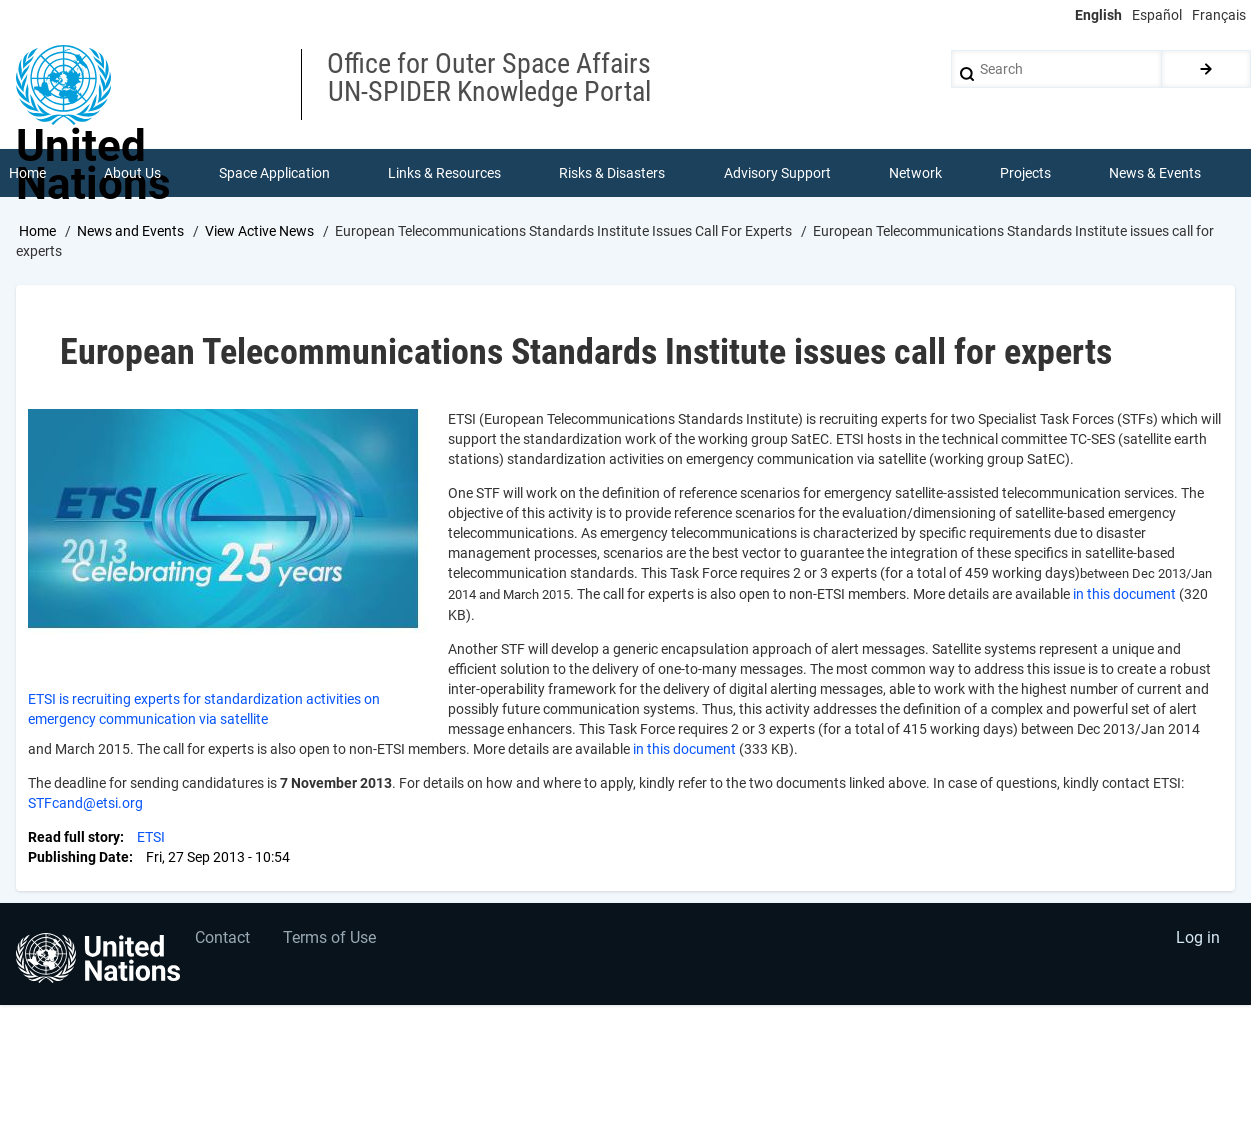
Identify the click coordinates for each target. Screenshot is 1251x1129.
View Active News (259, 233)
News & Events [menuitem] (1156, 174)
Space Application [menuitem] (274, 174)
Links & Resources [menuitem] (445, 174)
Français (1219, 15)
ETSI (151, 838)
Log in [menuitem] (1197, 942)
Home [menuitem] (27, 174)
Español (1157, 15)
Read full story (74, 838)
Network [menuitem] (915, 174)
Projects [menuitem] (1026, 174)
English (1098, 15)
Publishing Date (78, 858)
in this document (1124, 595)
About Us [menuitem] (132, 174)
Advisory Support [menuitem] (777, 174)
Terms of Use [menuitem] (332, 942)
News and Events (130, 233)
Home (37, 233)
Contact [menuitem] (223, 942)
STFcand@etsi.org (85, 804)
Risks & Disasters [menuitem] (613, 174)
